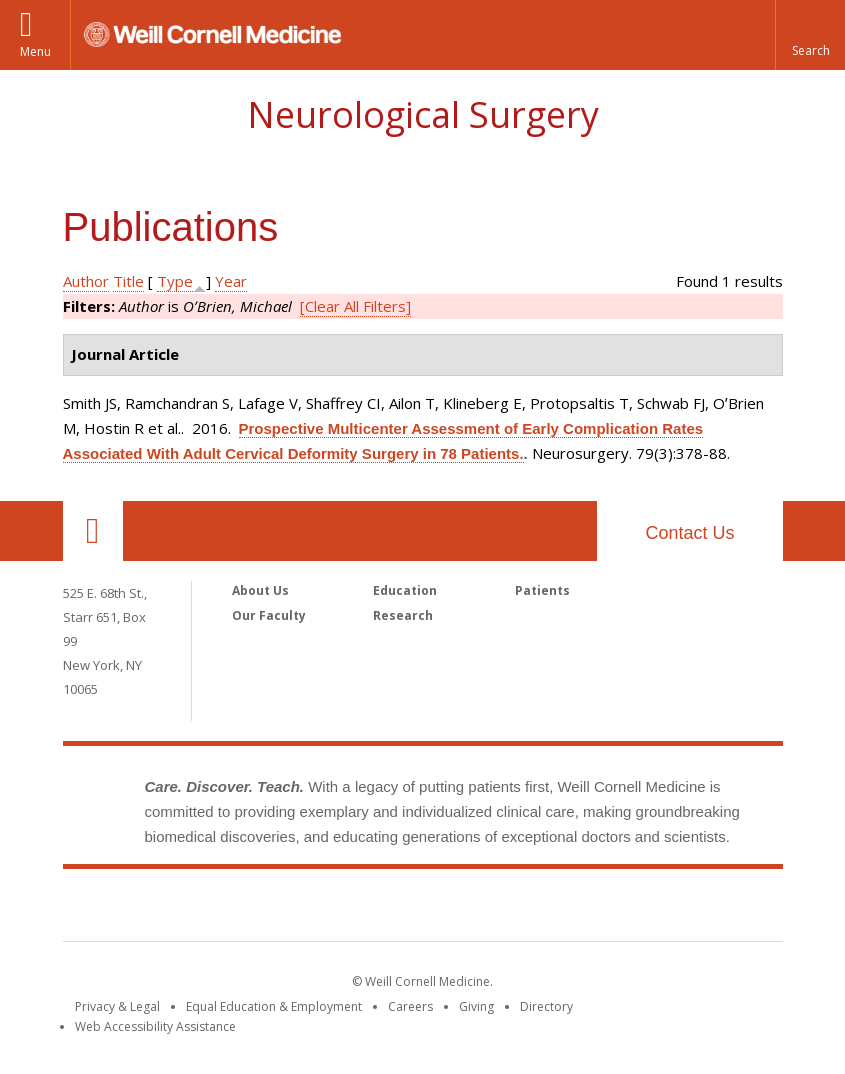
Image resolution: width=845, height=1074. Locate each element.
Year (231, 281)
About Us (260, 590)
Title (128, 281)
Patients (542, 590)
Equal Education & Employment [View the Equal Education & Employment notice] (274, 1006)
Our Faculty (269, 615)
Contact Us (689, 533)
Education (405, 590)
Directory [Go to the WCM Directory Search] (546, 1006)
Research (403, 615)
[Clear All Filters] (355, 306)
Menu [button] (35, 51)
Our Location (93, 531)
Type (175, 281)
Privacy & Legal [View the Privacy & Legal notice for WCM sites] (117, 1006)
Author (86, 281)
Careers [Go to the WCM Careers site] (410, 1006)
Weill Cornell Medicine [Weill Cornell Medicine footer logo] (423, 909)
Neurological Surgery (423, 114)
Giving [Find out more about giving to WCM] (476, 1006)
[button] (810, 35)
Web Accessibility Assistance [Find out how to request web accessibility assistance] (155, 1026)
